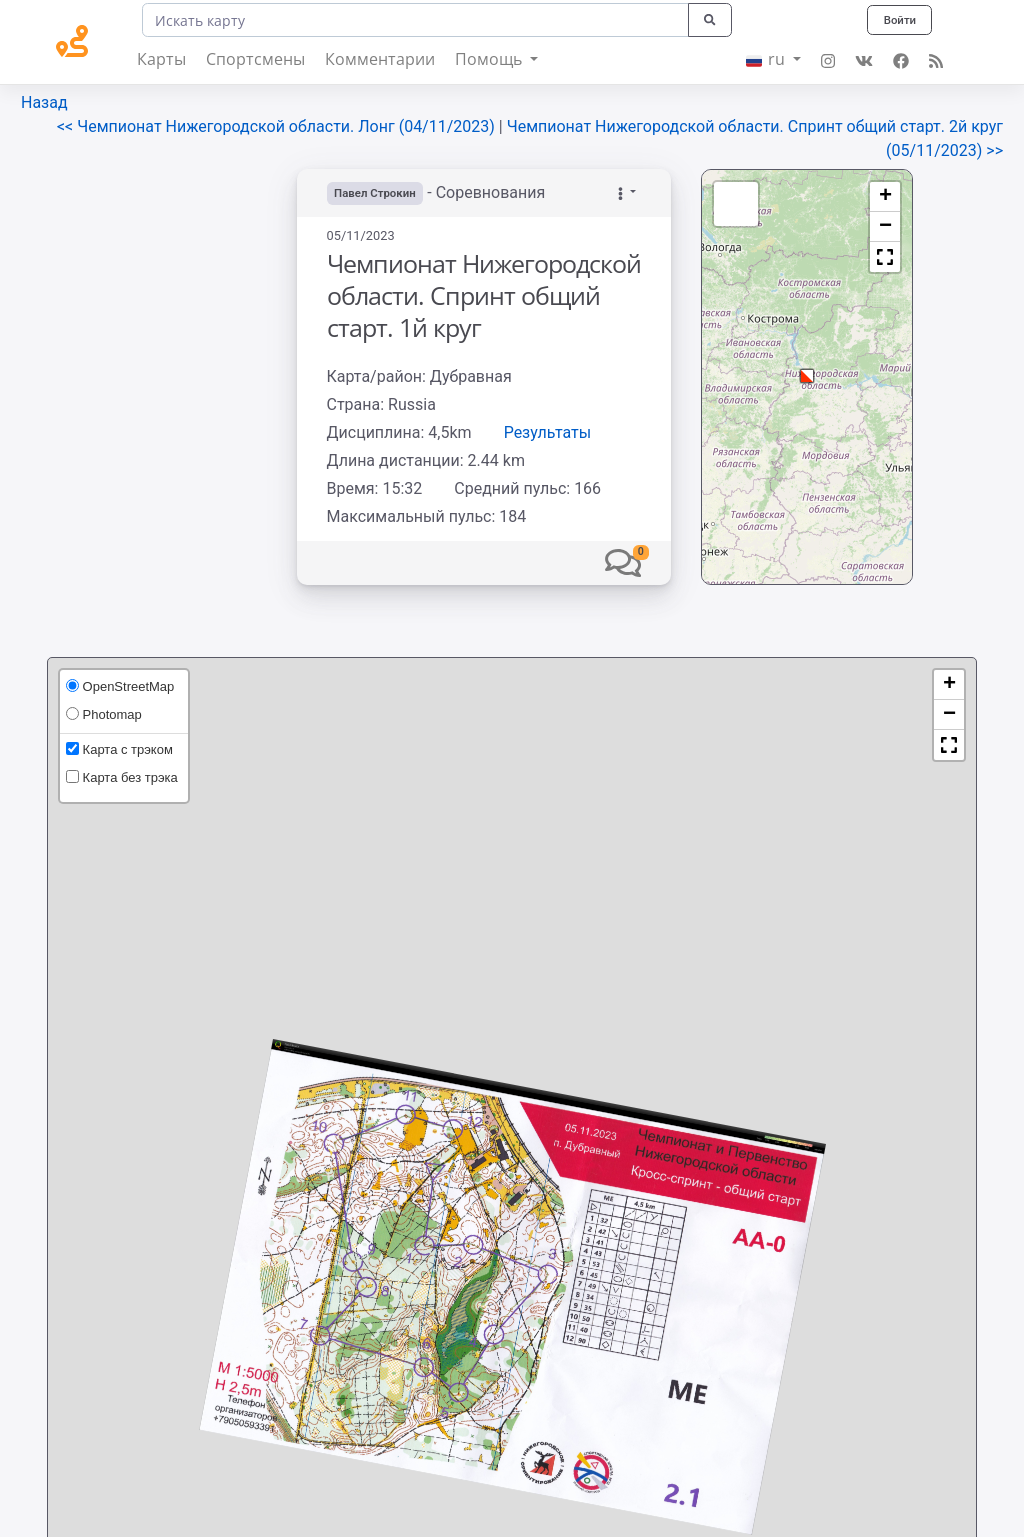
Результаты (548, 432)
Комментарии (380, 59)
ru (767, 59)
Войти (898, 19)
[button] (623, 562)
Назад (44, 102)
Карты (161, 59)
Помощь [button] (490, 59)
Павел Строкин (378, 193)
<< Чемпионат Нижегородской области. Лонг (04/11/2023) (278, 126)
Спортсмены (255, 59)
